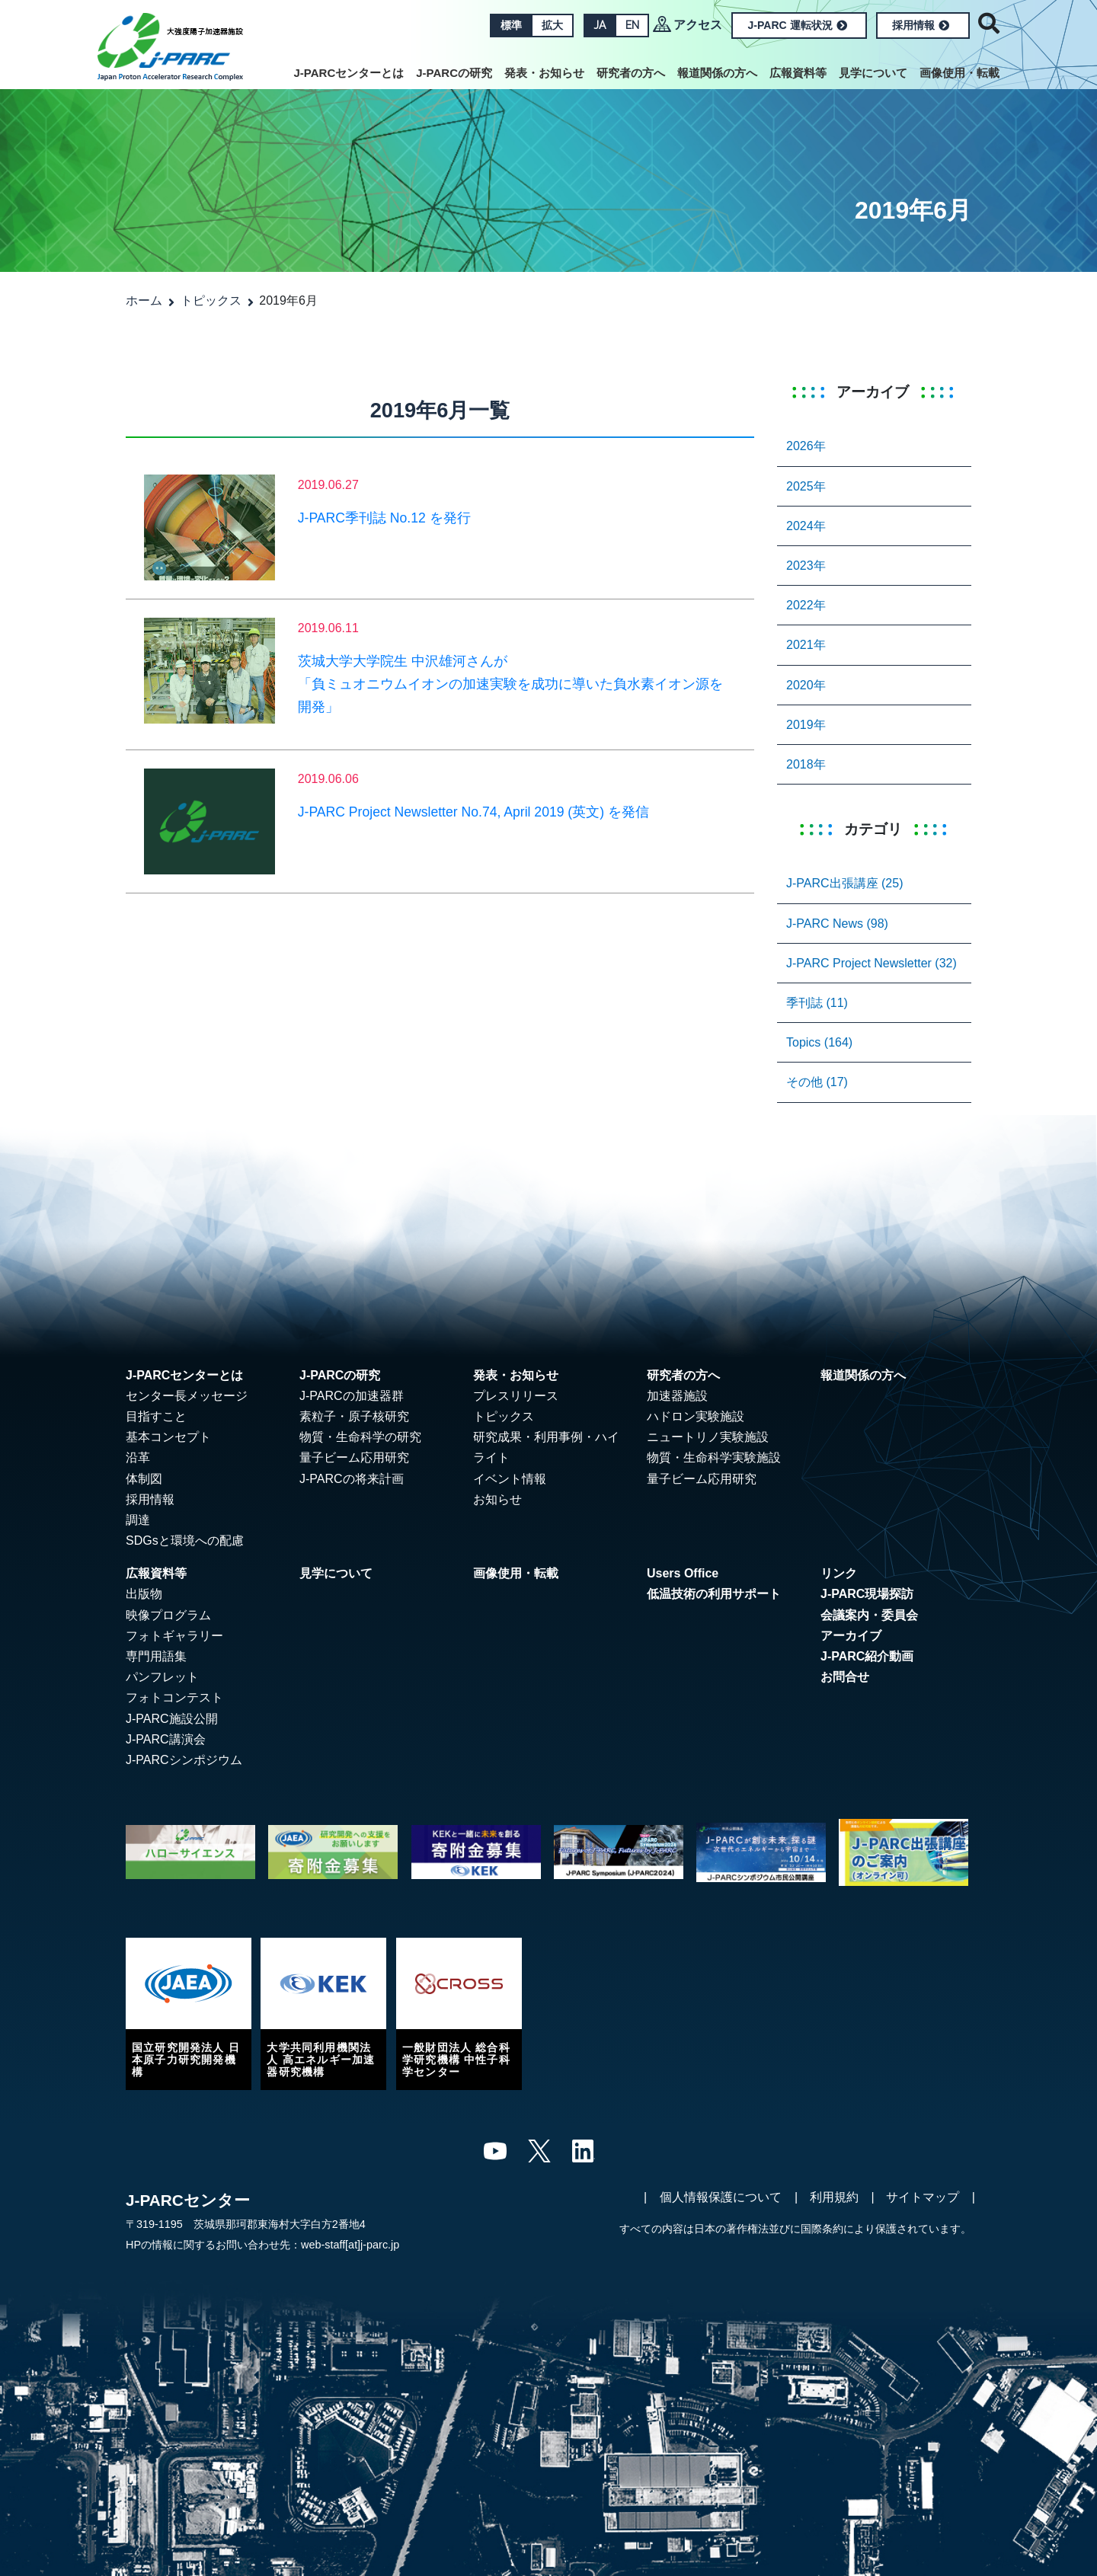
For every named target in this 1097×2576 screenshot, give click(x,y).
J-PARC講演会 (166, 1739)
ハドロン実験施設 (695, 1416)
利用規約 (834, 2197)
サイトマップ (922, 2197)
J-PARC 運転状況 (797, 25)
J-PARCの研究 (454, 72)
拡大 (551, 25)
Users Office (682, 1573)
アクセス (697, 24)
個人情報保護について (721, 2197)
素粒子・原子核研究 (354, 1416)
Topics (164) (819, 1042)
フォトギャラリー (174, 1635)
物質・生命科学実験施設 (714, 1457)
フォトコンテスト (174, 1697)
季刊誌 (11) (817, 1002)
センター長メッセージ (187, 1395)
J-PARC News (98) (837, 923)
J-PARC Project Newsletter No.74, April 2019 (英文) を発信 (473, 812)
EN (631, 25)
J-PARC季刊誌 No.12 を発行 (384, 518)
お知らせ (497, 1499)
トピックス (211, 300)
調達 (138, 1519)
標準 (510, 25)
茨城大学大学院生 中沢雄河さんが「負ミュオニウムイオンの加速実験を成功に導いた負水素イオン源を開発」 (510, 684)
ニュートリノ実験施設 (708, 1436)
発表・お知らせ (544, 72)
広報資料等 (798, 72)
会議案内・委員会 (869, 1615)
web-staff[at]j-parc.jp (350, 2245)
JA (599, 25)
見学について (873, 72)
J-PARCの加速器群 (351, 1395)
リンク (838, 1573)
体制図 (144, 1478)
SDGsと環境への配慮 (185, 1540)
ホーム (144, 300)
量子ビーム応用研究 (354, 1457)
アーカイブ (850, 1635)
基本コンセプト (168, 1436)
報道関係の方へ (717, 72)
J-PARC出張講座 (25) (845, 883)
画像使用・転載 (959, 72)
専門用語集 (156, 1656)
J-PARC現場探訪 (866, 1593)
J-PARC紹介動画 (866, 1656)
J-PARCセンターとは (349, 72)
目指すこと (156, 1416)
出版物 (144, 1593)
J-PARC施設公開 (172, 1718)
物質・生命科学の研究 (360, 1436)
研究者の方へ (630, 72)
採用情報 (920, 25)
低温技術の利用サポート (714, 1593)
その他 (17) (817, 1081)
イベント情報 (509, 1478)
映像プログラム (168, 1615)
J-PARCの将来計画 (351, 1478)
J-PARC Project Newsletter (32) (871, 963)
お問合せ (844, 1676)
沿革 (138, 1457)
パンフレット (162, 1676)
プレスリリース (515, 1395)
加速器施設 (677, 1395)
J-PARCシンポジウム (184, 1759)
